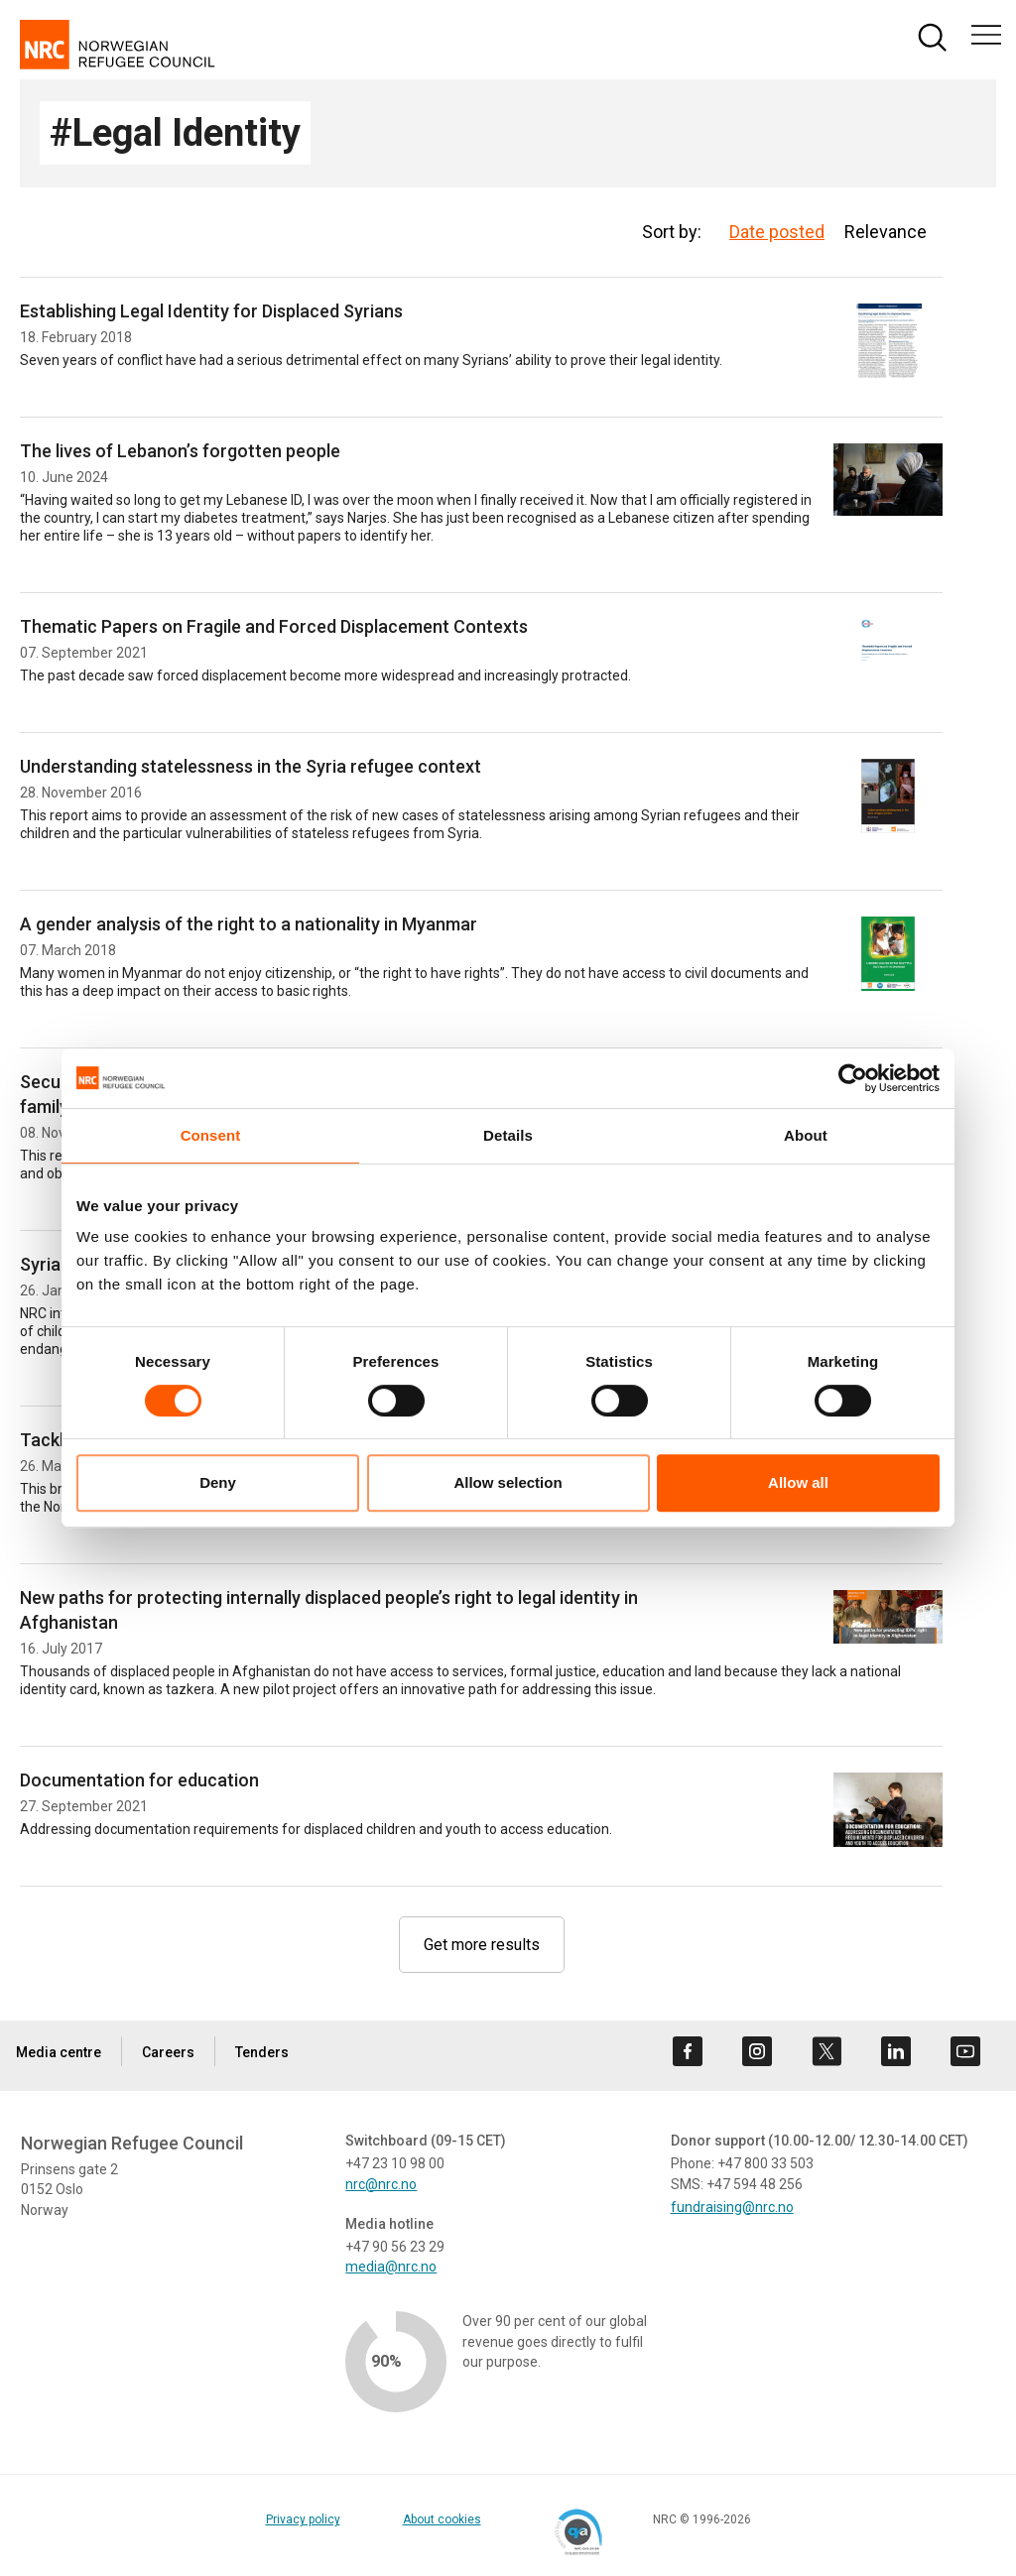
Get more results (482, 1944)
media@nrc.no (391, 2266)
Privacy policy (303, 2519)
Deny (217, 1482)
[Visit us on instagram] (757, 2051)
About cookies (442, 2519)
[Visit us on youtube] (965, 2051)
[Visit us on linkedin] (896, 2051)
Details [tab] (508, 1135)
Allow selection (507, 1482)
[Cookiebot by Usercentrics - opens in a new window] (853, 1078)
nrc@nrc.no (381, 2184)
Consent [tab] (211, 1135)
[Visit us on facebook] (687, 2051)
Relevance (885, 231)
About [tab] (805, 1135)
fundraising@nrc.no (732, 2207)
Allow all (798, 1482)
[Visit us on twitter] (826, 2051)
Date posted (777, 231)
